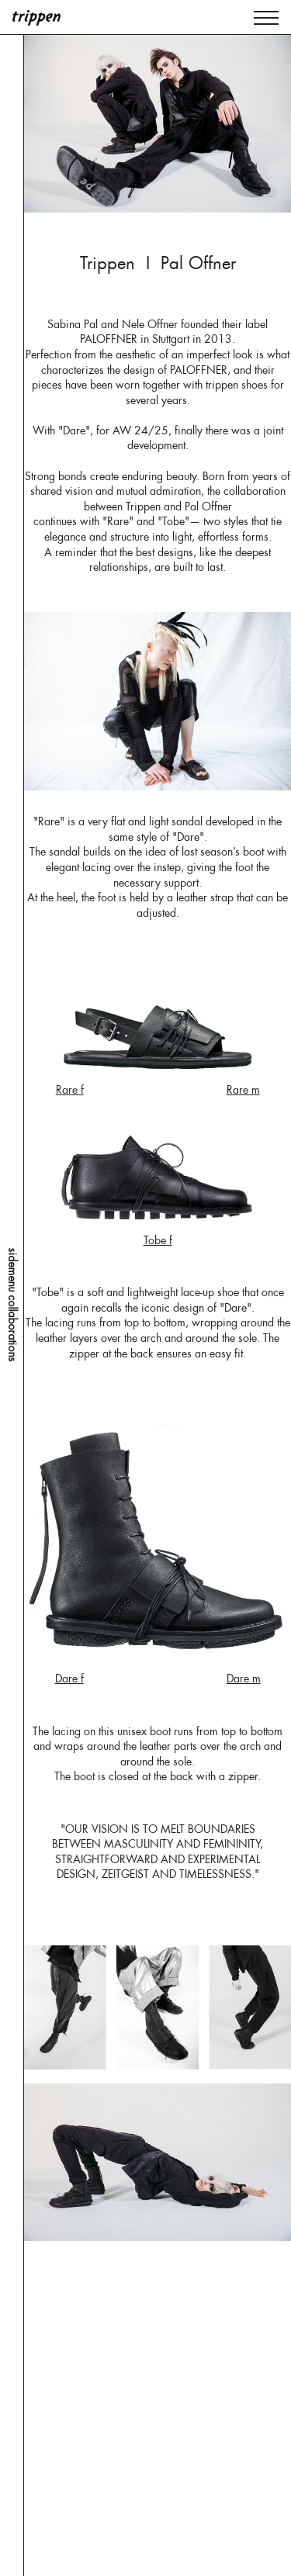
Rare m (243, 1090)
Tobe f (158, 1240)
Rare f (70, 1090)
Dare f (69, 1679)
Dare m (244, 1679)
